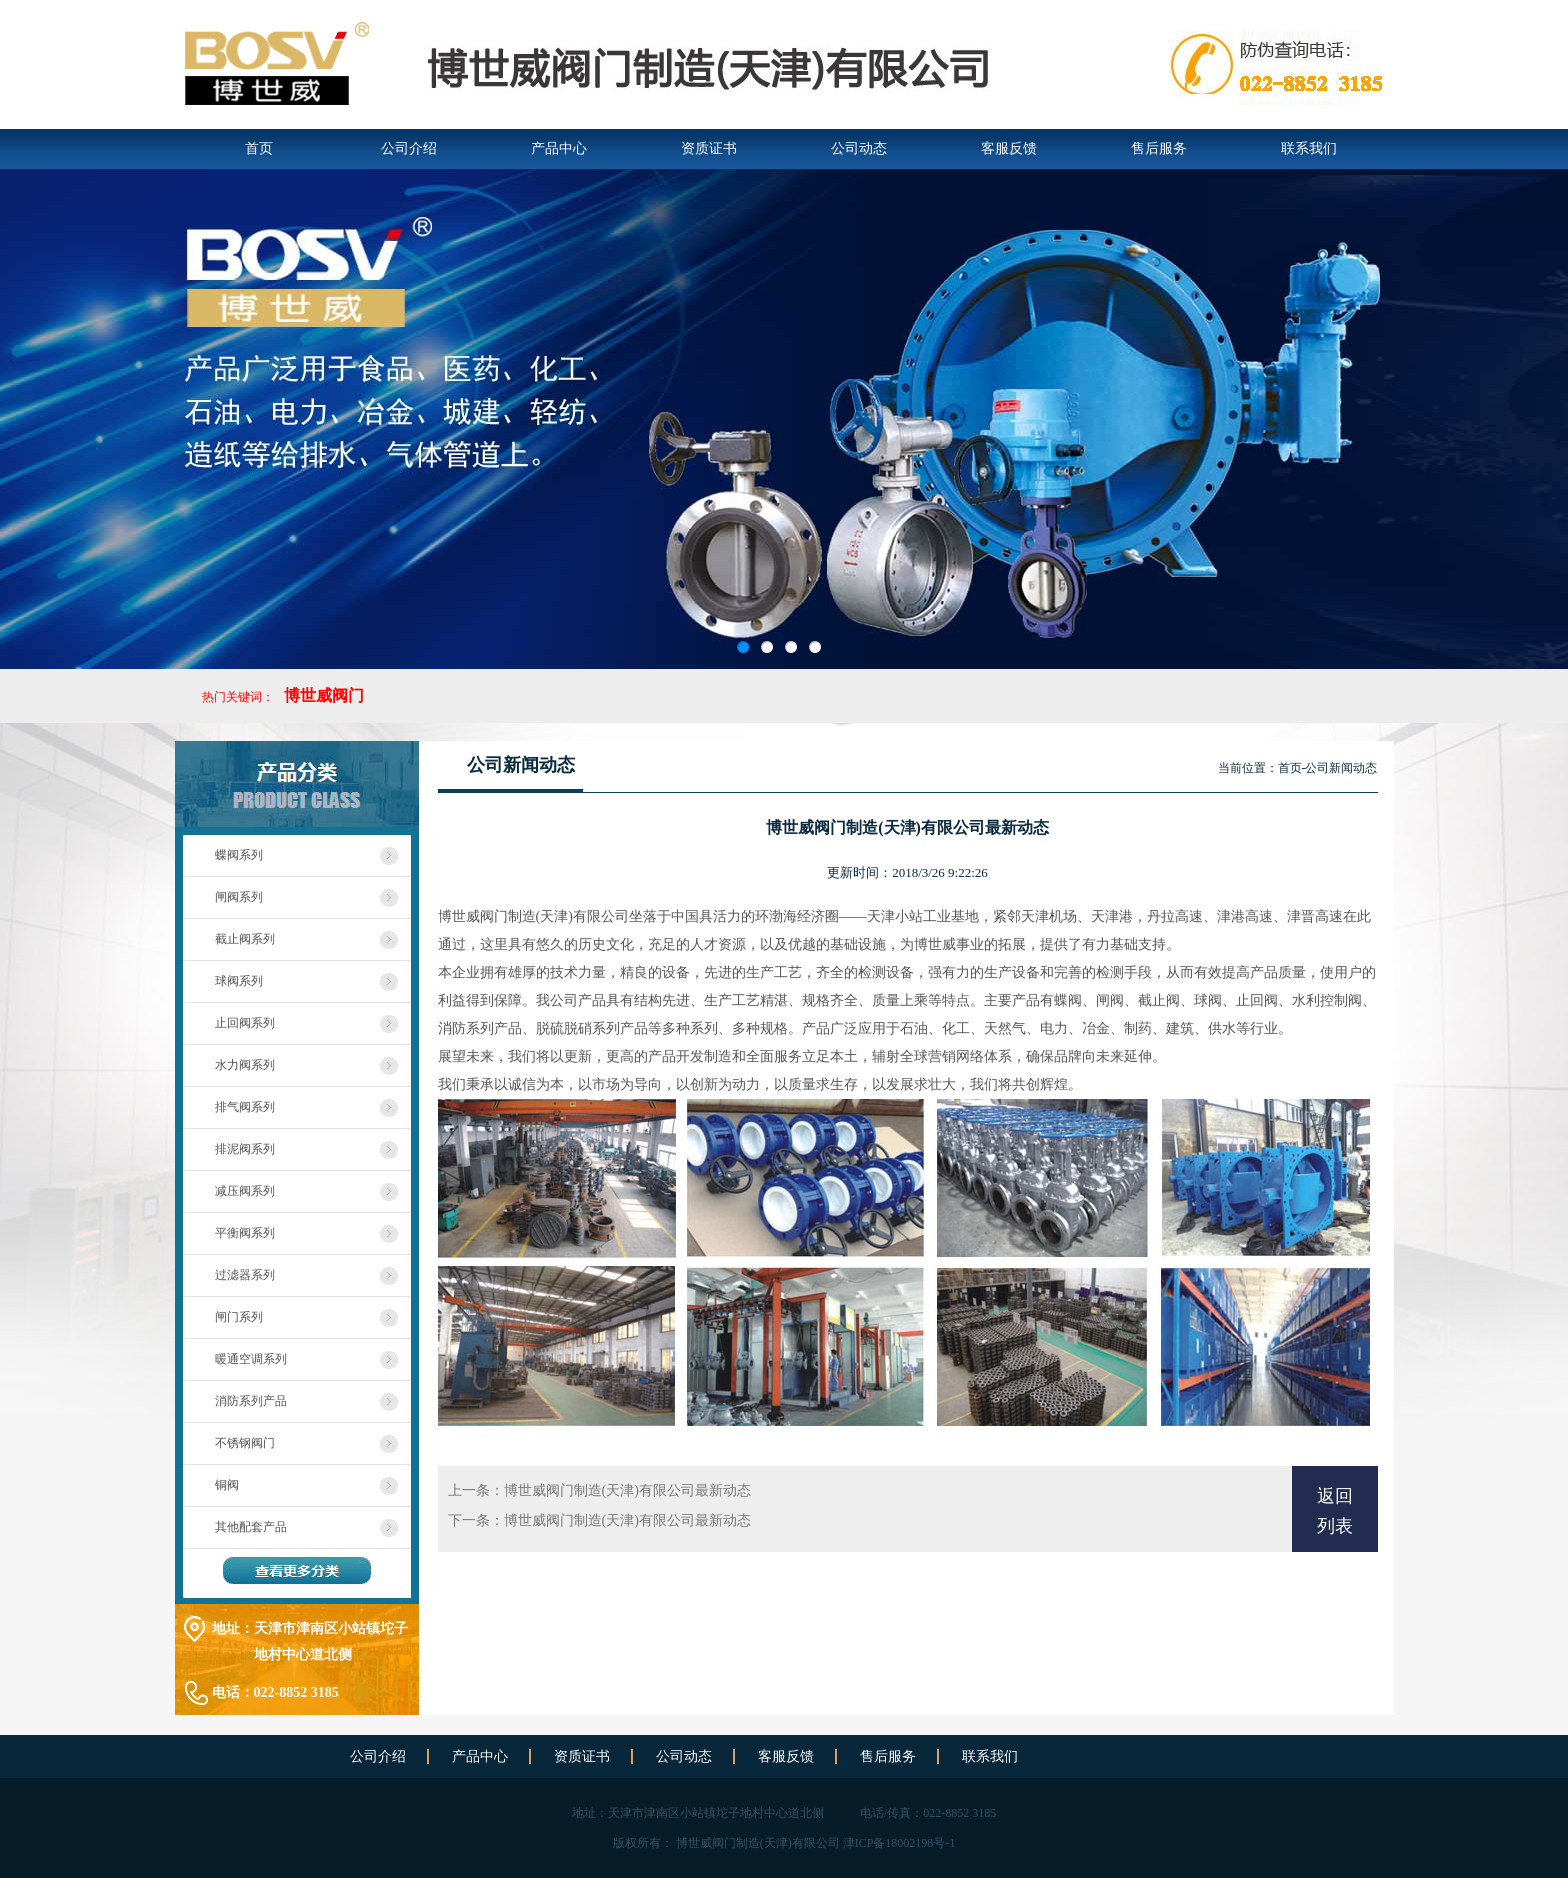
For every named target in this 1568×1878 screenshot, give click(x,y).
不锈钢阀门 (245, 1443)
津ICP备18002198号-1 (899, 1843)
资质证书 (709, 148)
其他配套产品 (251, 1527)
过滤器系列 (245, 1275)
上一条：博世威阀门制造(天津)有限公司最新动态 (599, 1490)
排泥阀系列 (245, 1149)
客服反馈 (1009, 148)
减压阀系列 (245, 1191)
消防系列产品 (251, 1401)
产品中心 (559, 148)
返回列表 (1335, 1511)
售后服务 (1159, 148)
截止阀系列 (245, 939)
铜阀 (227, 1485)
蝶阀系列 (239, 855)
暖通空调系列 (251, 1359)
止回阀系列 (245, 1023)
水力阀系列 (245, 1065)
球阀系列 (239, 981)
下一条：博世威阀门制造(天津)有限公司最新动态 (599, 1520)
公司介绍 (409, 148)
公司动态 (859, 148)
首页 (259, 148)
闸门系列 (239, 1317)
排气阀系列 (245, 1107)
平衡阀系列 (245, 1233)
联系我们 (1309, 148)
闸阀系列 (239, 897)
